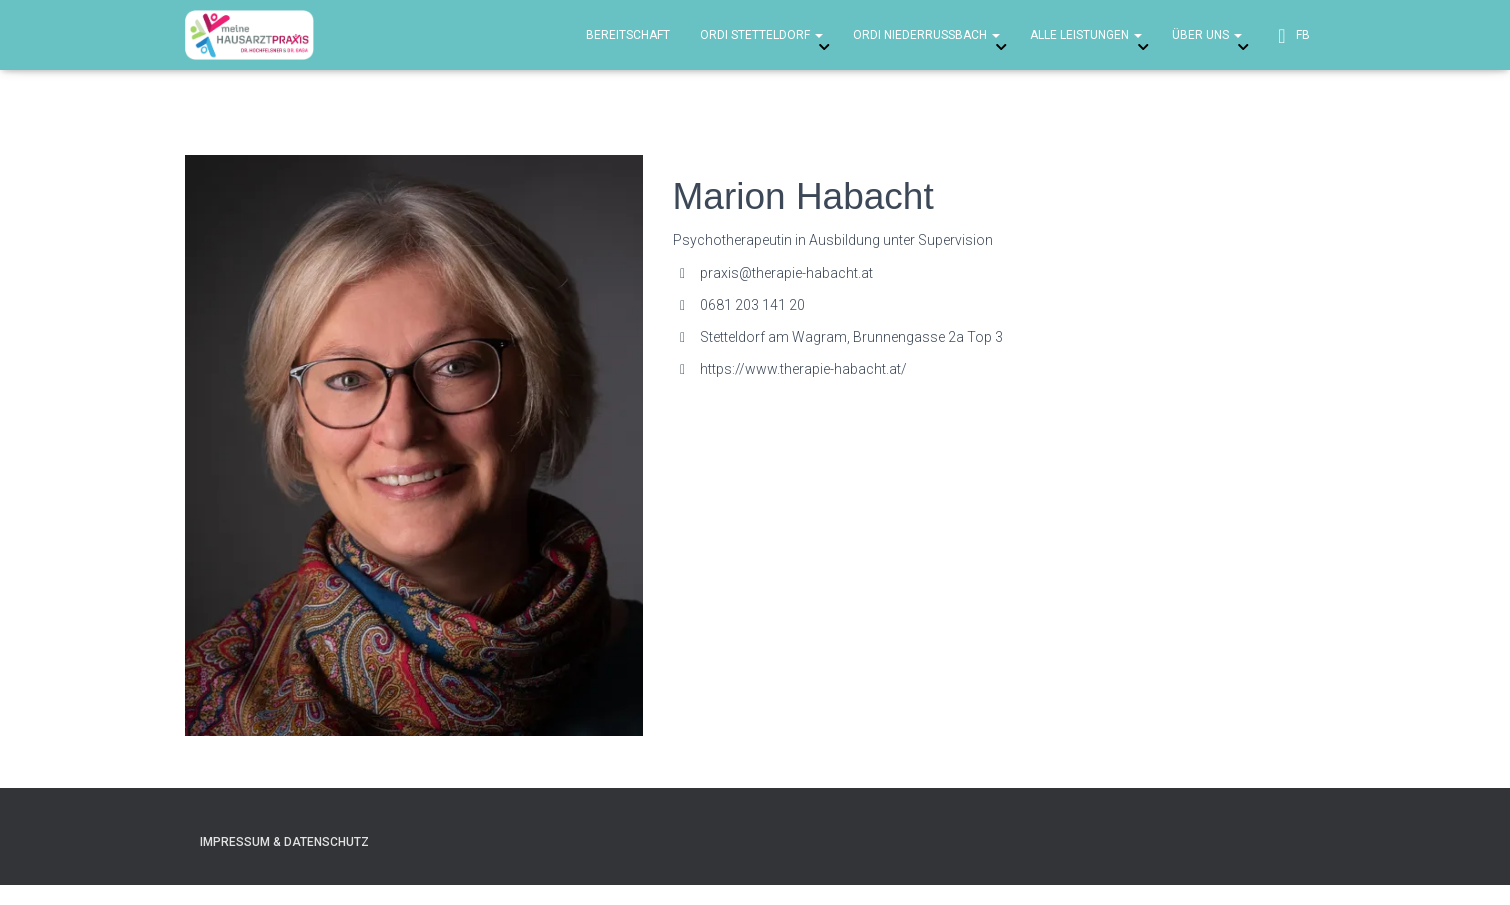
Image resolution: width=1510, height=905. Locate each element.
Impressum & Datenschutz (284, 842)
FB (1291, 36)
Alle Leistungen (1086, 35)
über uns (1207, 35)
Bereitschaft (628, 35)
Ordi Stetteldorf (761, 35)
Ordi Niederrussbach (926, 35)
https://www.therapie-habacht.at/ (803, 369)
